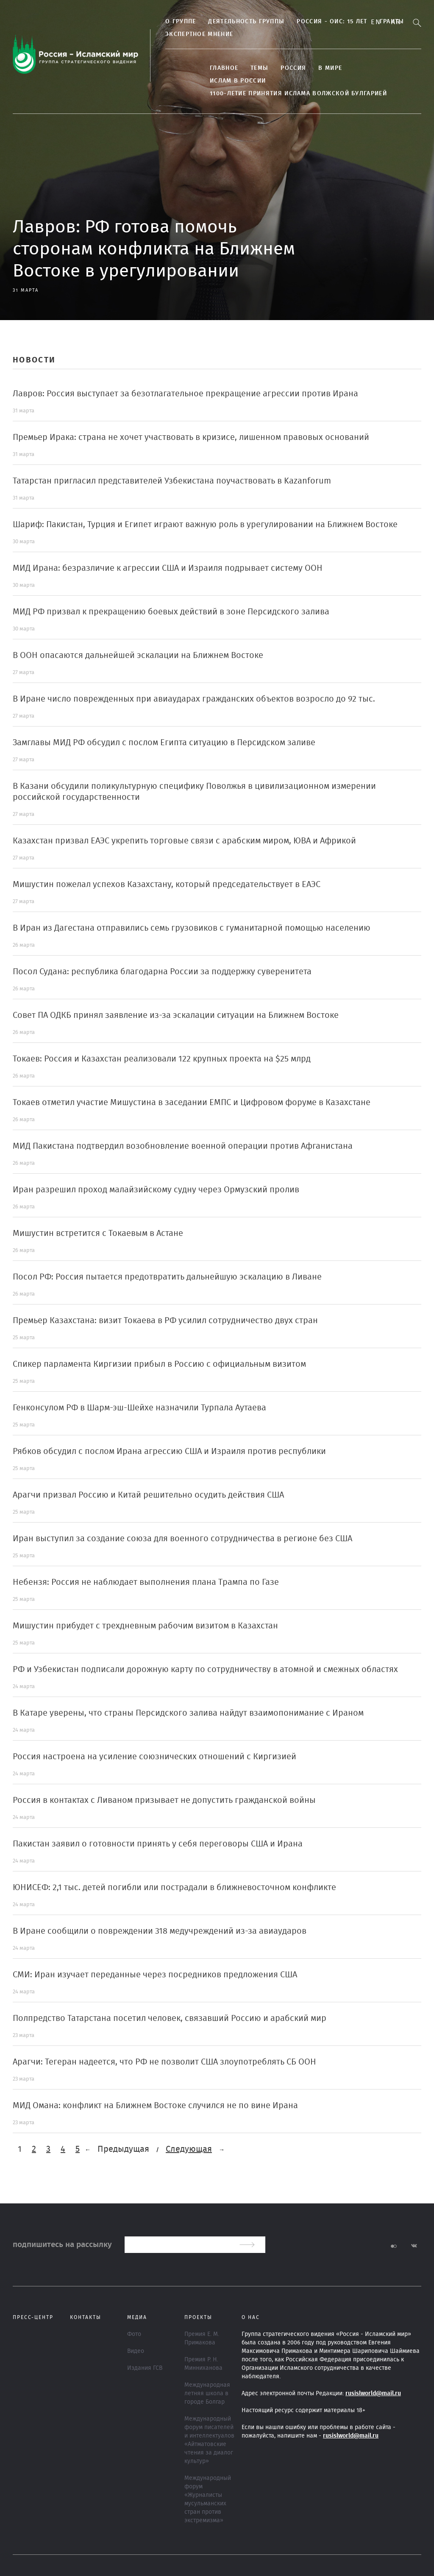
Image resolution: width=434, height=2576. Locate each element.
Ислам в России (238, 81)
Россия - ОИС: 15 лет (332, 22)
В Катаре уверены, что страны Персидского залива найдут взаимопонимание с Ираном (188, 1713)
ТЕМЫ (259, 68)
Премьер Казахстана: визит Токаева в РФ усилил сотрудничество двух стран (165, 1320)
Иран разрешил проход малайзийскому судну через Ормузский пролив (156, 1190)
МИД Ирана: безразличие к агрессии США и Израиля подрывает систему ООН (168, 568)
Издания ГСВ (144, 2368)
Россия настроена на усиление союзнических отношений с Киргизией (154, 1756)
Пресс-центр (33, 2317)
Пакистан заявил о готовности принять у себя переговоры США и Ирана (158, 1844)
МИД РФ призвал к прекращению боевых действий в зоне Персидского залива (171, 612)
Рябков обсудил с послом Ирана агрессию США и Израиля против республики (169, 1451)
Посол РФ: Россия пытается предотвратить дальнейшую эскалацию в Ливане (167, 1277)
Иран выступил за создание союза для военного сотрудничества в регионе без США (182, 1538)
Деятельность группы (246, 22)
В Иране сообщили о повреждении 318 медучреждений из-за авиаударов (159, 1931)
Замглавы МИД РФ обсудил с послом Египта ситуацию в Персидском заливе (164, 742)
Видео (135, 2351)
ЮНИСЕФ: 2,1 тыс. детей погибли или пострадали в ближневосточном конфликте (174, 1887)
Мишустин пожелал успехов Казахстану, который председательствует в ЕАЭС (166, 884)
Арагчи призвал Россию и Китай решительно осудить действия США (148, 1495)
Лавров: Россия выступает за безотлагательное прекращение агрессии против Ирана (185, 394)
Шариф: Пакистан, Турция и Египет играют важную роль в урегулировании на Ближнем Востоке (205, 524)
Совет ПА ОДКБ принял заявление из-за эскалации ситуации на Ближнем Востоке (176, 1015)
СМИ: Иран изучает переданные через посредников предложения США (155, 1975)
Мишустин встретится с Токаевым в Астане (98, 1233)
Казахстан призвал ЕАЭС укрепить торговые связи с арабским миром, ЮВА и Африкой (184, 841)
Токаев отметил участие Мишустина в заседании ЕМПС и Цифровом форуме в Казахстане (191, 1102)
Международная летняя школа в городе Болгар (207, 2393)
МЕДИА (137, 2317)
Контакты (85, 2317)
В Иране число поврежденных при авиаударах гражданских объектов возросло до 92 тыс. (194, 699)
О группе (180, 22)
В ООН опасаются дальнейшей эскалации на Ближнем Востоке (138, 655)
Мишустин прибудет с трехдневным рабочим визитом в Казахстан (145, 1626)
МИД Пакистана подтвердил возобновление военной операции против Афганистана (183, 1146)
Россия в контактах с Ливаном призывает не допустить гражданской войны (164, 1800)
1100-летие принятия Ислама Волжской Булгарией (298, 94)
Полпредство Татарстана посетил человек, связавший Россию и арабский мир (169, 2018)
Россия (293, 68)
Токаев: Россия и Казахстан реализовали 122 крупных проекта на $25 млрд (162, 1059)
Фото (134, 2334)
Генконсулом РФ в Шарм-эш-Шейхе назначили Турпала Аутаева (139, 1408)
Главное (224, 68)
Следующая (189, 2149)
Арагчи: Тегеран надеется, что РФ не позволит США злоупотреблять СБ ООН (164, 2062)
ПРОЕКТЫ (198, 2317)
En (376, 22)
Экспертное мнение (199, 34)
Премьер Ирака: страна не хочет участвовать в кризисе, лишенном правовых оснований (191, 437)
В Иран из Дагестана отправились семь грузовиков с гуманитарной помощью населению (191, 928)
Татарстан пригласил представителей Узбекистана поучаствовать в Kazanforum (172, 481)
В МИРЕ (330, 68)
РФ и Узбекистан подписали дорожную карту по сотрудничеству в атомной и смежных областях (205, 1669)
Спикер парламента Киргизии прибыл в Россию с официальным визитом (159, 1364)
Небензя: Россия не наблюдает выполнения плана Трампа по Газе (146, 1582)
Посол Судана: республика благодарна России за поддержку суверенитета (162, 971)
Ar (396, 22)
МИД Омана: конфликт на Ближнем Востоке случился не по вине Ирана (155, 2105)
